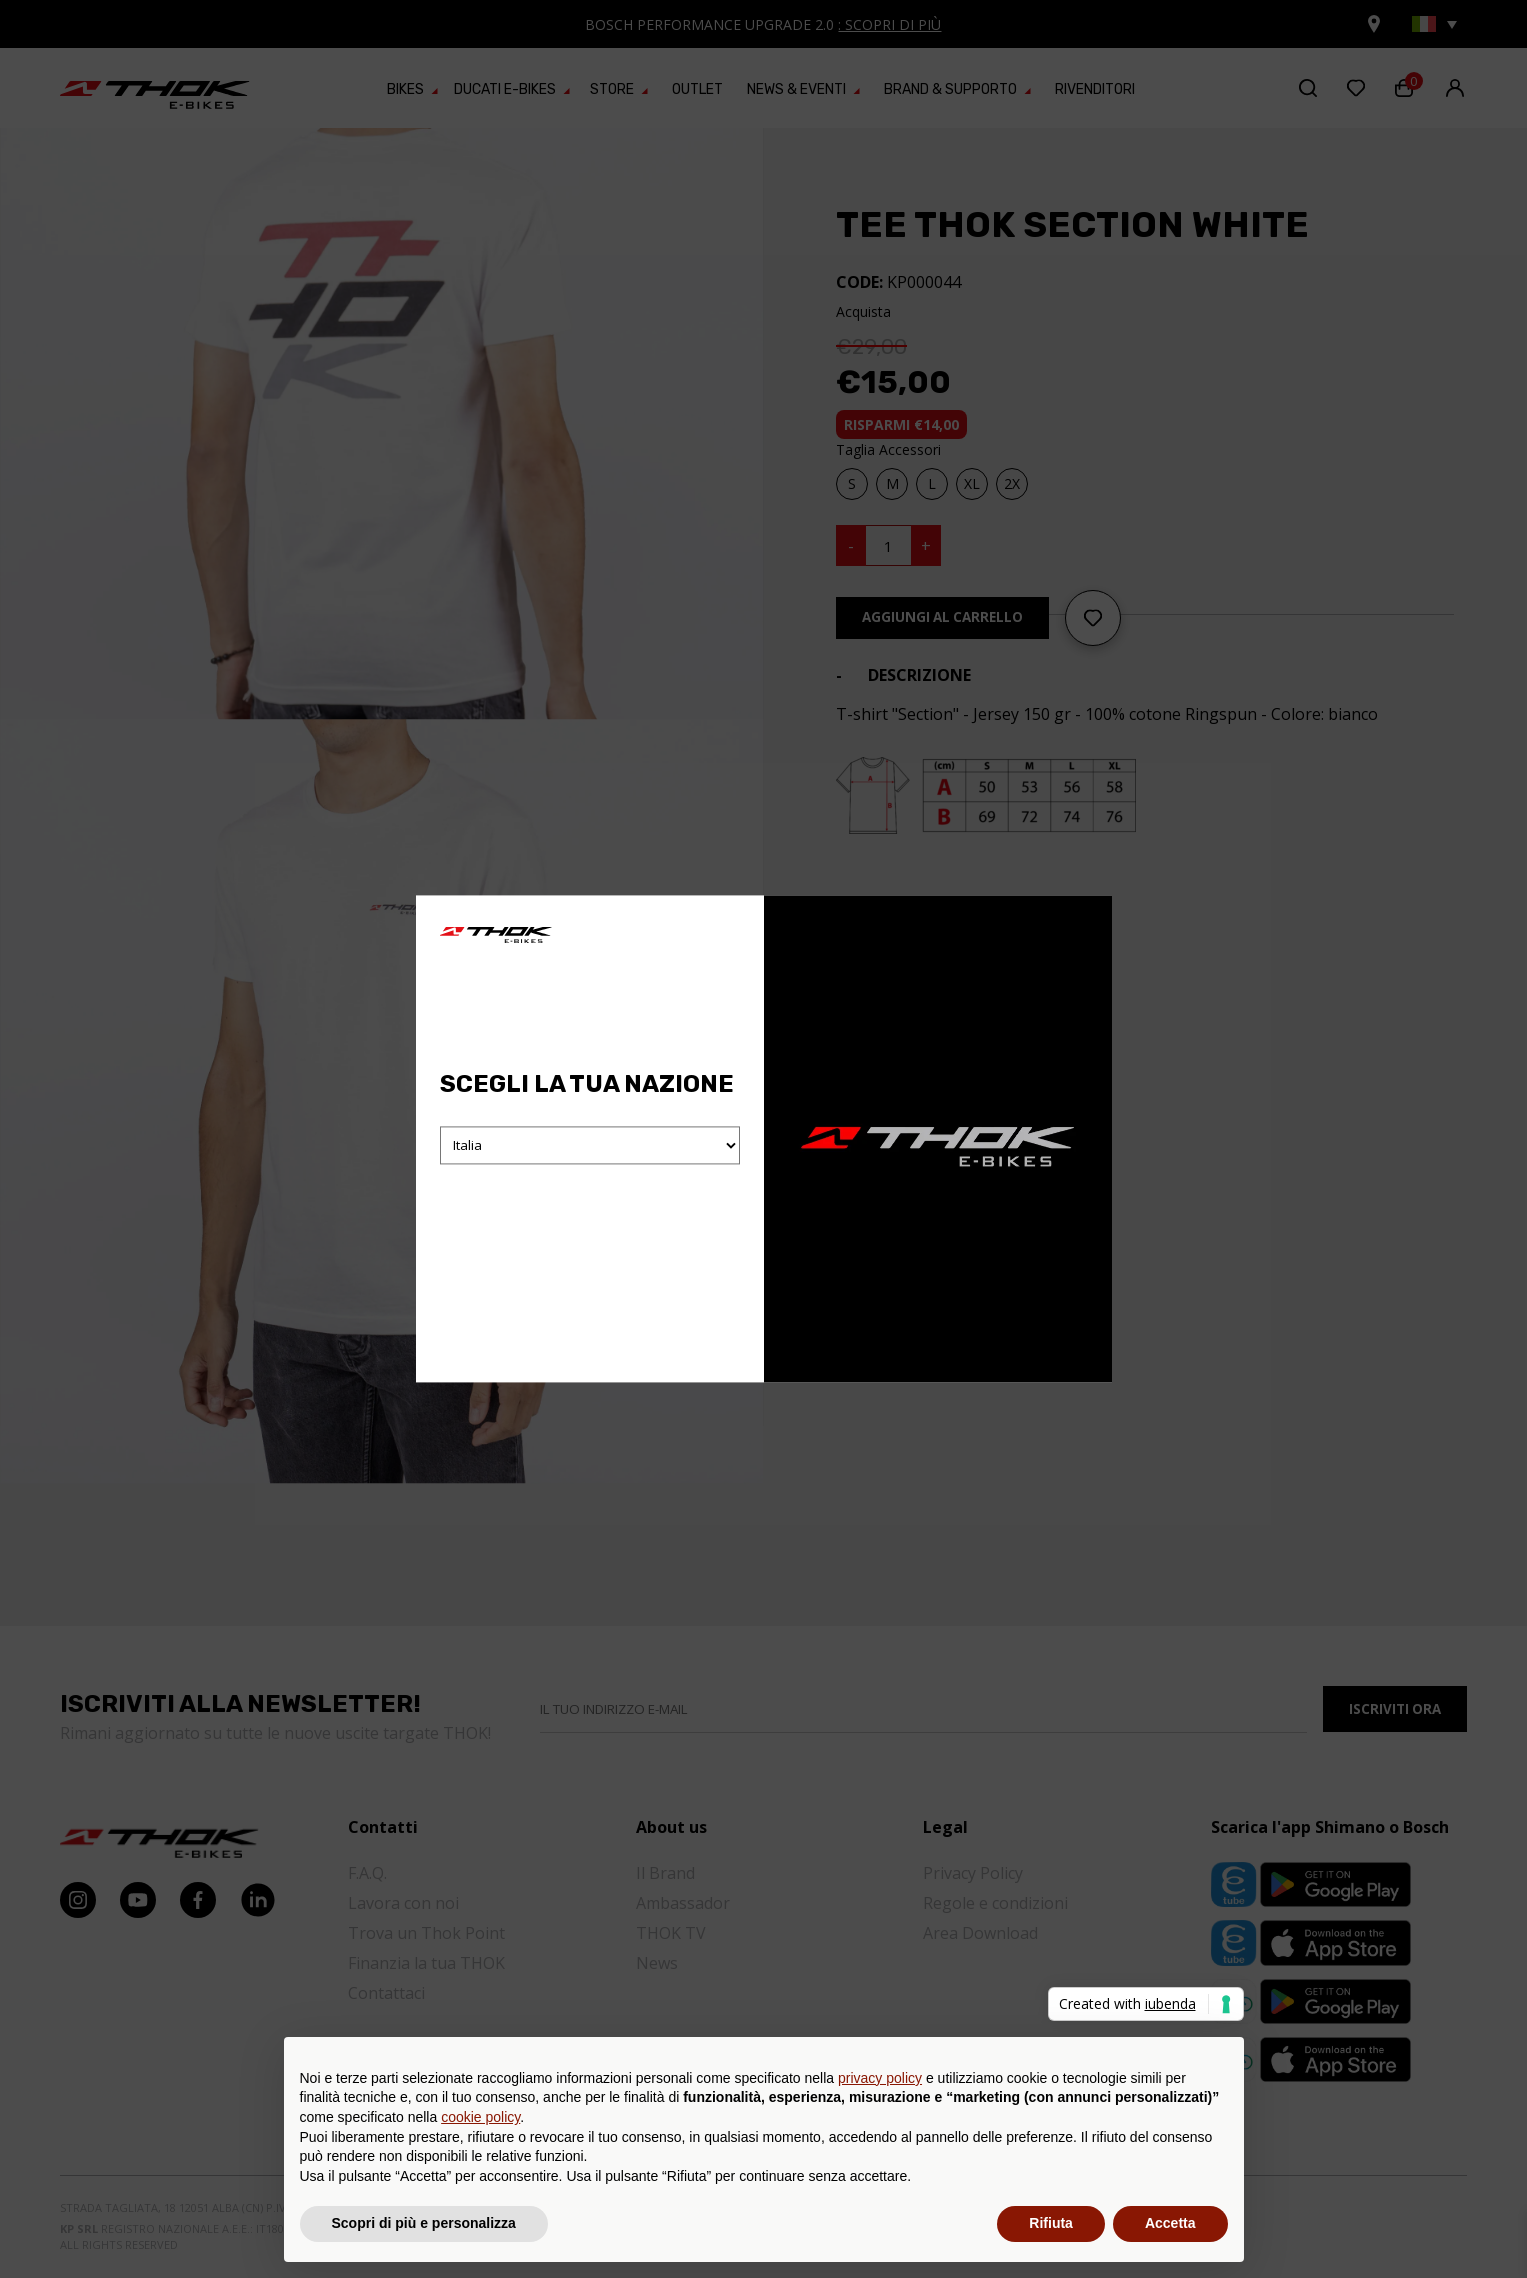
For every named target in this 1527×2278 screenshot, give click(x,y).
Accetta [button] (1170, 2223)
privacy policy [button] (880, 2078)
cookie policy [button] (480, 2117)
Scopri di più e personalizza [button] (424, 2223)
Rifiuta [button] (1051, 2223)
